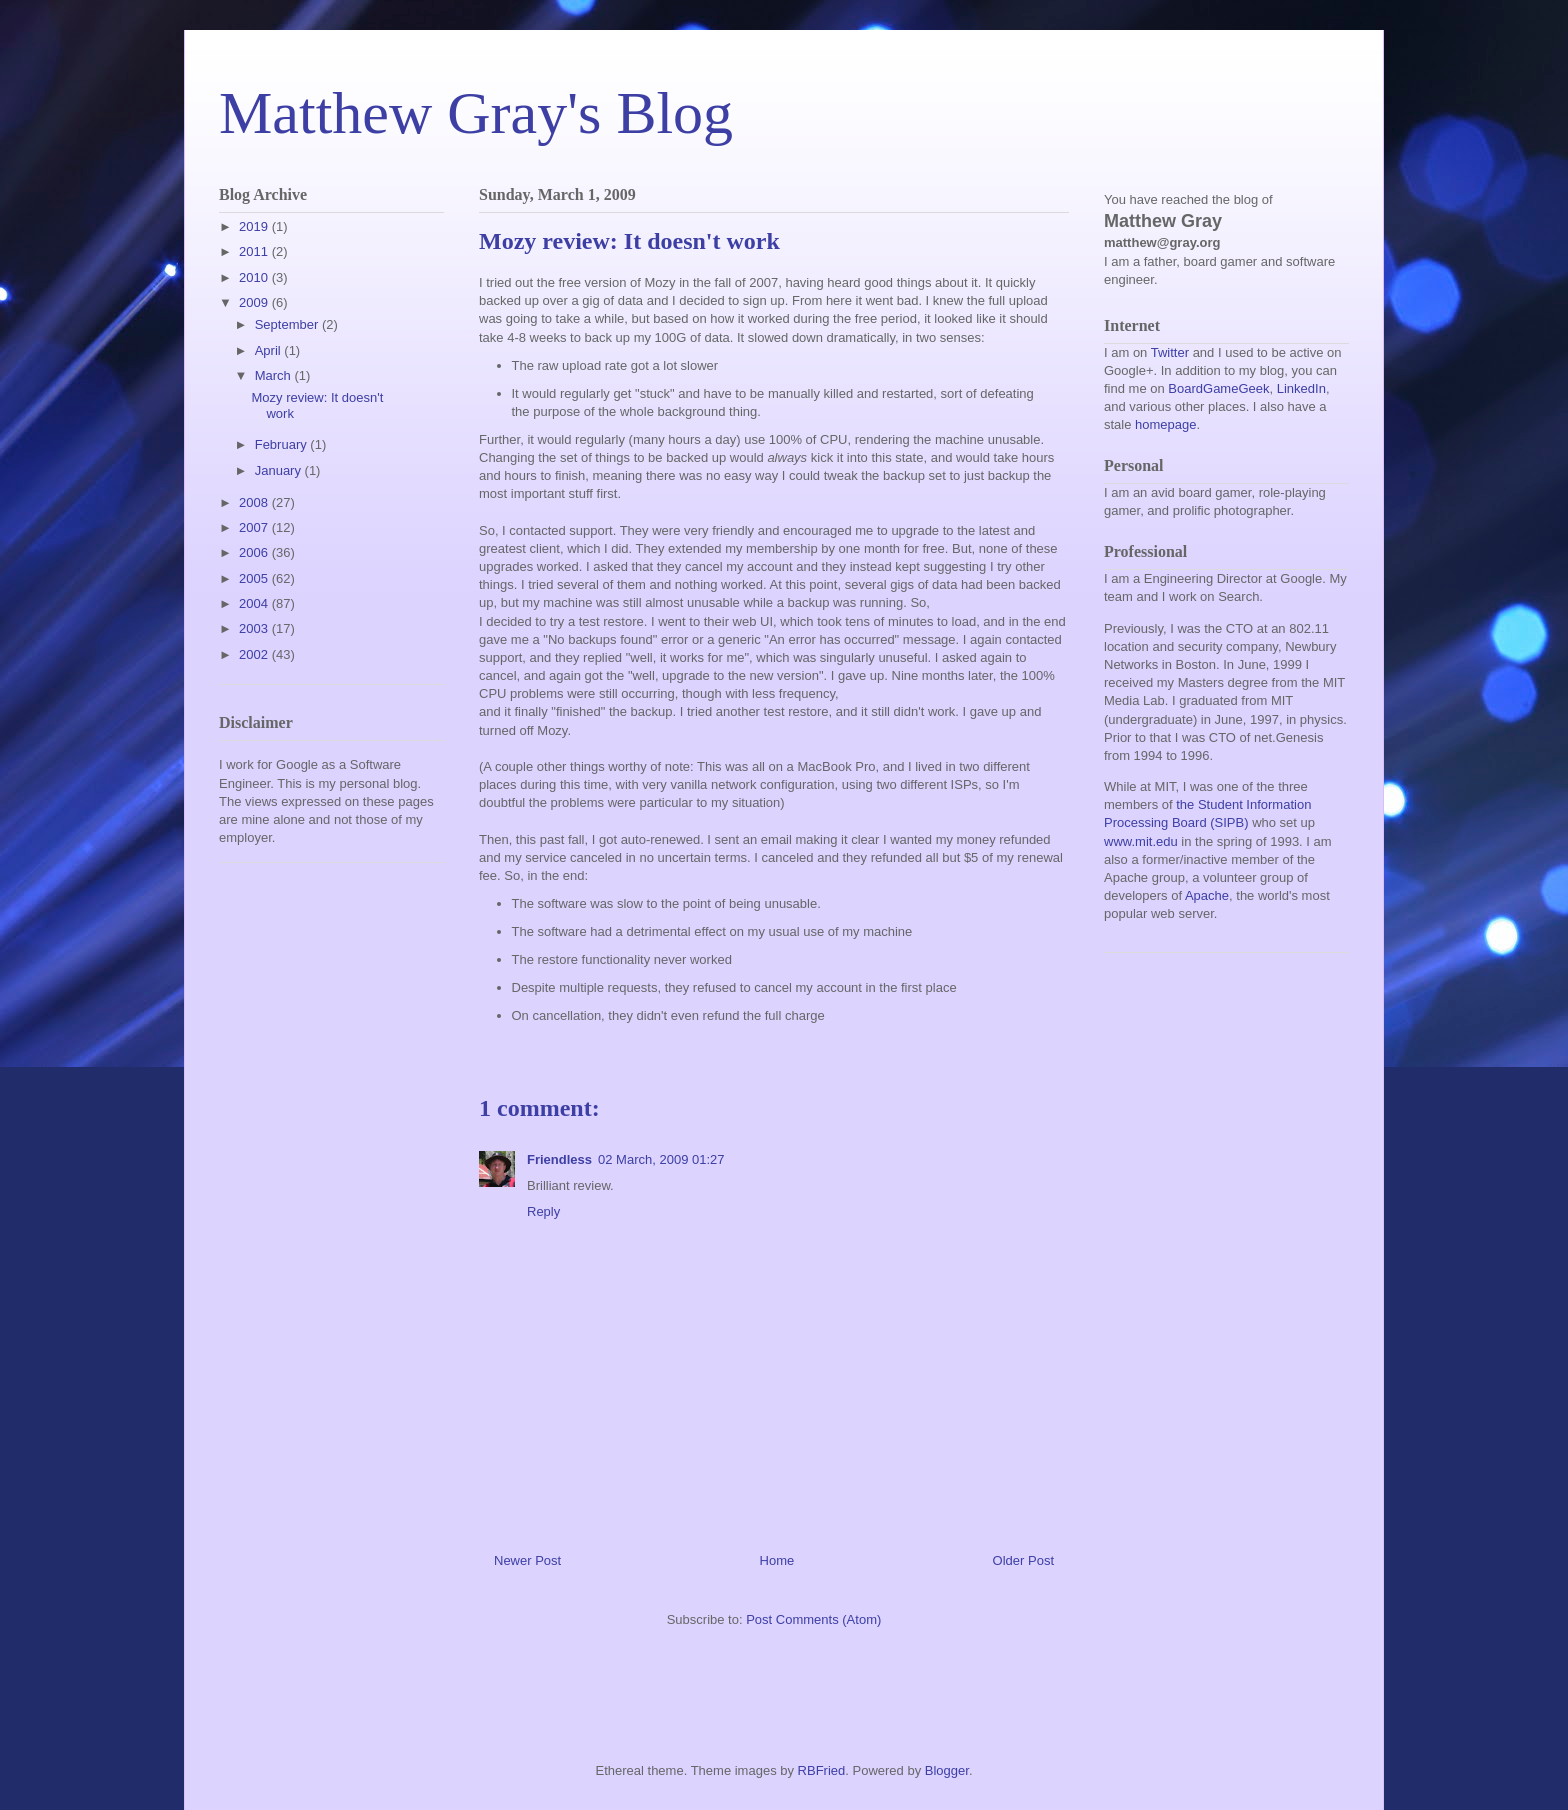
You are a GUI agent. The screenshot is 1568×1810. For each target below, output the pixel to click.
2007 (255, 527)
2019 (255, 226)
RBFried (822, 1770)
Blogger (947, 1770)
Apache (1207, 895)
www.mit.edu (1141, 841)
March (275, 375)
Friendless (559, 1159)
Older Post (1023, 1560)
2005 (255, 578)
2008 (255, 502)
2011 (255, 251)
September (288, 324)
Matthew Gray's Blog (476, 113)
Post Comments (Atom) (813, 1619)
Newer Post (527, 1560)
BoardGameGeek (1218, 388)
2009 (255, 302)
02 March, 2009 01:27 (661, 1159)
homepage (1165, 424)
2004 (255, 603)
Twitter (1170, 352)
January (280, 470)
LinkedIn (1301, 388)
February (283, 444)
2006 (255, 552)
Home (777, 1560)
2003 (255, 628)
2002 (255, 654)
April (270, 350)
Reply (543, 1211)
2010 (255, 277)
